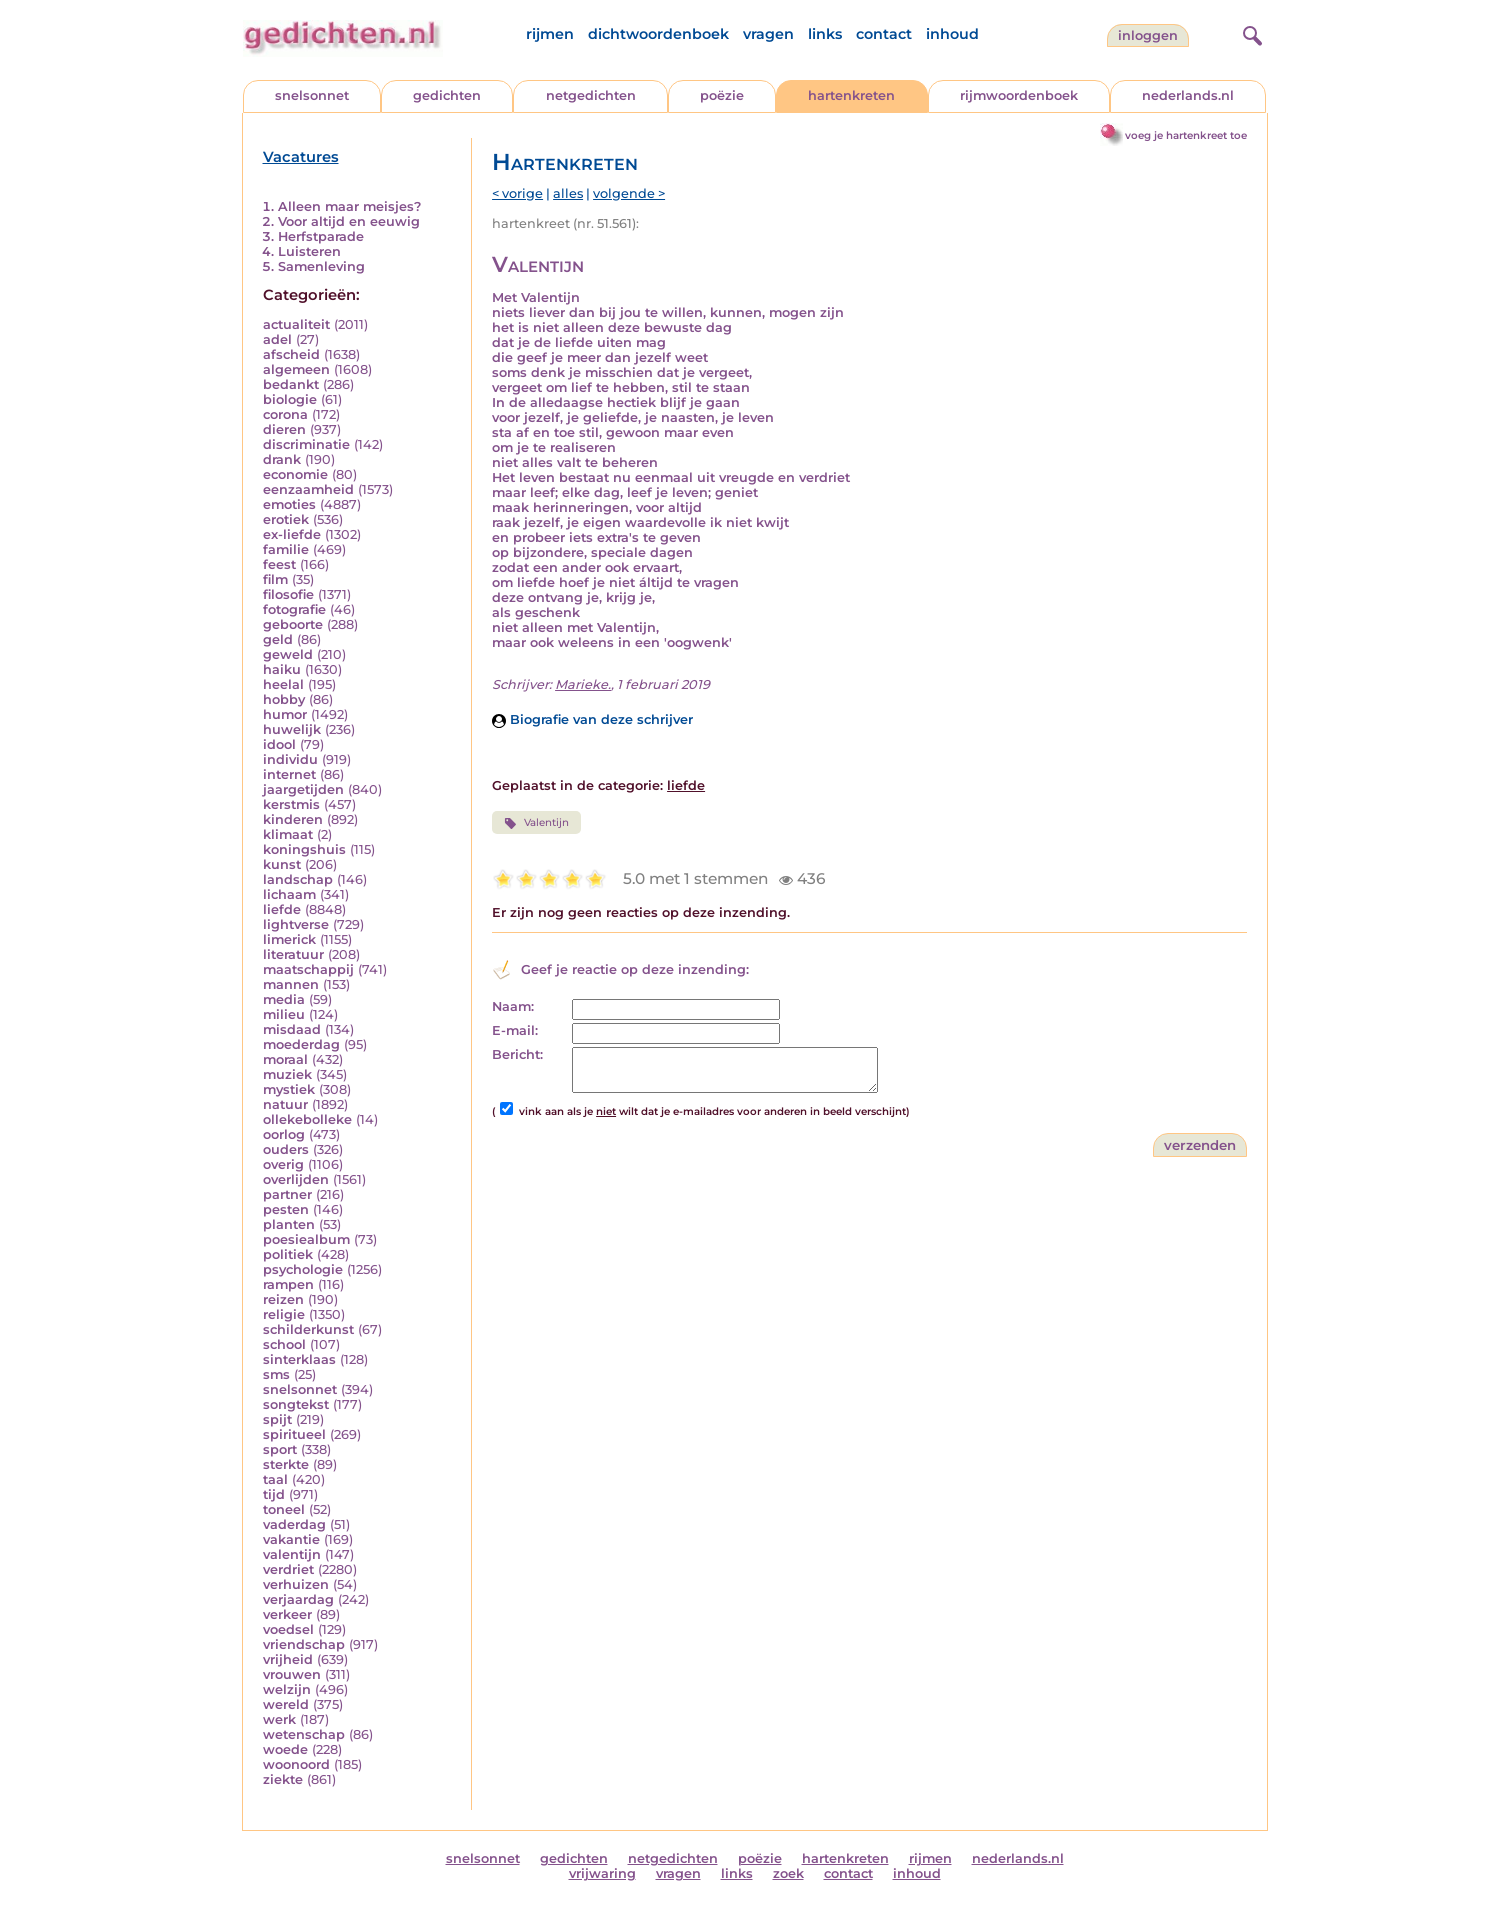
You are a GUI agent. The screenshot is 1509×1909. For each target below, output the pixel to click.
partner (287, 1194)
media (284, 999)
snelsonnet (312, 95)
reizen (283, 1299)
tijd (274, 1494)
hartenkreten (851, 95)
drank (282, 459)
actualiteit (296, 324)
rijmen (550, 34)
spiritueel (294, 1434)
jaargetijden (303, 789)
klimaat (288, 834)
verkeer (287, 1614)
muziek (287, 1074)
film (275, 579)
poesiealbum (306, 1239)
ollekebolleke (307, 1119)
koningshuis (304, 849)
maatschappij (308, 969)
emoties (289, 504)
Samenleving (321, 266)
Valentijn (536, 823)
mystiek (289, 1089)
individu (290, 759)
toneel (284, 1509)
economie (295, 474)
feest (279, 564)
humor (285, 714)
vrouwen (292, 1674)
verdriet (288, 1569)
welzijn (287, 1689)
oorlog (284, 1134)
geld (278, 639)
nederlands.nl (1188, 95)
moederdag (301, 1044)
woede (285, 1749)
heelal (283, 684)
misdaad (292, 1029)
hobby (284, 699)
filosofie (288, 594)
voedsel (288, 1629)
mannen (291, 984)
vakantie (291, 1539)
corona (285, 414)
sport (280, 1449)
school (284, 1344)
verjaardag (298, 1599)
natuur (285, 1104)
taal (275, 1479)
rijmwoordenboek (1019, 95)
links (825, 34)
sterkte (286, 1464)
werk (279, 1719)
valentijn (292, 1554)
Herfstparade (321, 236)
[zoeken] (1250, 33)
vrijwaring (602, 1873)
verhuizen (296, 1584)
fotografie (294, 609)
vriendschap (304, 1644)
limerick (289, 939)
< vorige (517, 193)
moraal (285, 1059)
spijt (277, 1419)
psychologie (303, 1269)
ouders (286, 1149)
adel (277, 339)
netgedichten (591, 95)
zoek (788, 1873)
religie (284, 1314)
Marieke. (583, 684)
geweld (288, 654)
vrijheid (288, 1659)
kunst (282, 864)
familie (286, 549)
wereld (286, 1704)
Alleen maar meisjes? (349, 206)
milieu (284, 1014)
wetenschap (304, 1734)
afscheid (291, 354)
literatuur (293, 954)
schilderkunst (308, 1329)
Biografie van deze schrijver (592, 719)
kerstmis (291, 804)
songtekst (296, 1404)
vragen (768, 34)
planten (289, 1224)
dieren (284, 429)
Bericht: (517, 1054)
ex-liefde (292, 534)
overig (283, 1164)
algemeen (296, 369)
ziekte (283, 1779)
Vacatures (301, 157)
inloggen (1148, 35)
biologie (290, 399)
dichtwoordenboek (658, 34)
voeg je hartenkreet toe (1186, 135)
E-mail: (515, 1030)
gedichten (447, 95)
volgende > (629, 193)
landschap (298, 879)
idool (279, 744)
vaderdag (294, 1524)
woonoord (296, 1764)
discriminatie (306, 444)
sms (276, 1374)
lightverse (296, 924)
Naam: (513, 1006)
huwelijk (292, 729)
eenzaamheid (308, 489)
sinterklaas (299, 1359)
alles (568, 193)
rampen (288, 1284)
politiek (288, 1254)
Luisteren (309, 251)
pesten (286, 1209)
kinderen (293, 819)
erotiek (286, 519)
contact (884, 34)
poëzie (722, 95)
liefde (282, 909)
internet (289, 774)
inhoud (952, 34)
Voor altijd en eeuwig (349, 221)
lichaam (289, 894)
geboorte (293, 624)
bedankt (291, 384)
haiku (282, 669)
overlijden (296, 1179)
